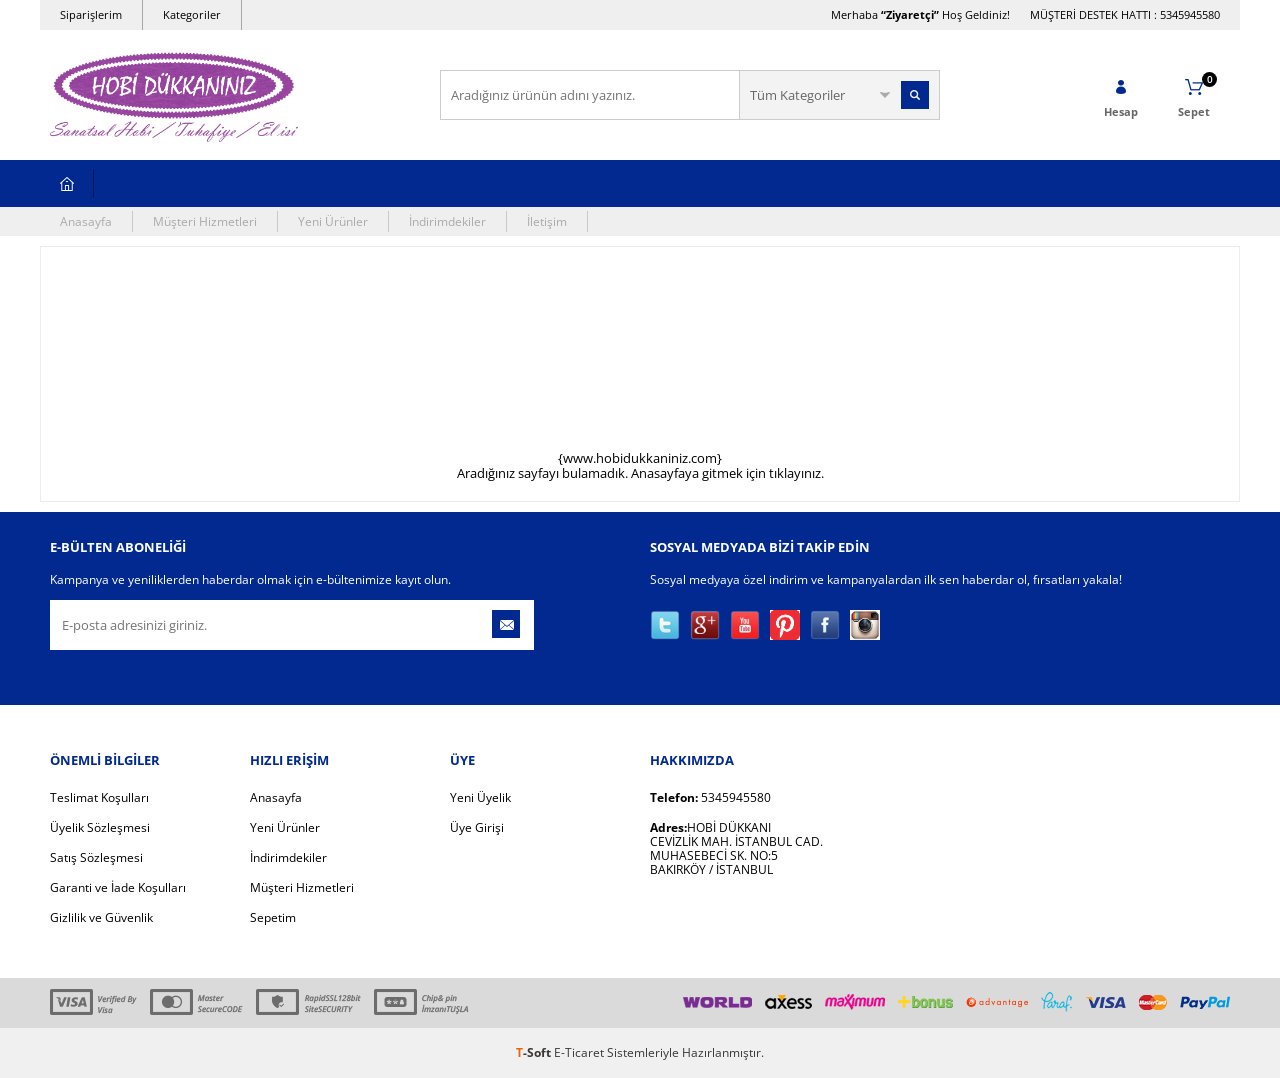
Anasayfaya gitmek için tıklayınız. (727, 473)
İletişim (547, 221)
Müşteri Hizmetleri (205, 221)
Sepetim (273, 917)
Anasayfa (86, 221)
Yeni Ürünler (333, 221)
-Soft (535, 1052)
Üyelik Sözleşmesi (100, 827)
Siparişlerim (91, 14)
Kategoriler (192, 14)
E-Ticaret (579, 1052)
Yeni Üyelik (480, 797)
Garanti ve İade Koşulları (118, 887)
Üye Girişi (477, 827)
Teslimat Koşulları (99, 797)
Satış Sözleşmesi (96, 857)
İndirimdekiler (447, 221)
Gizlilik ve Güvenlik (101, 917)
